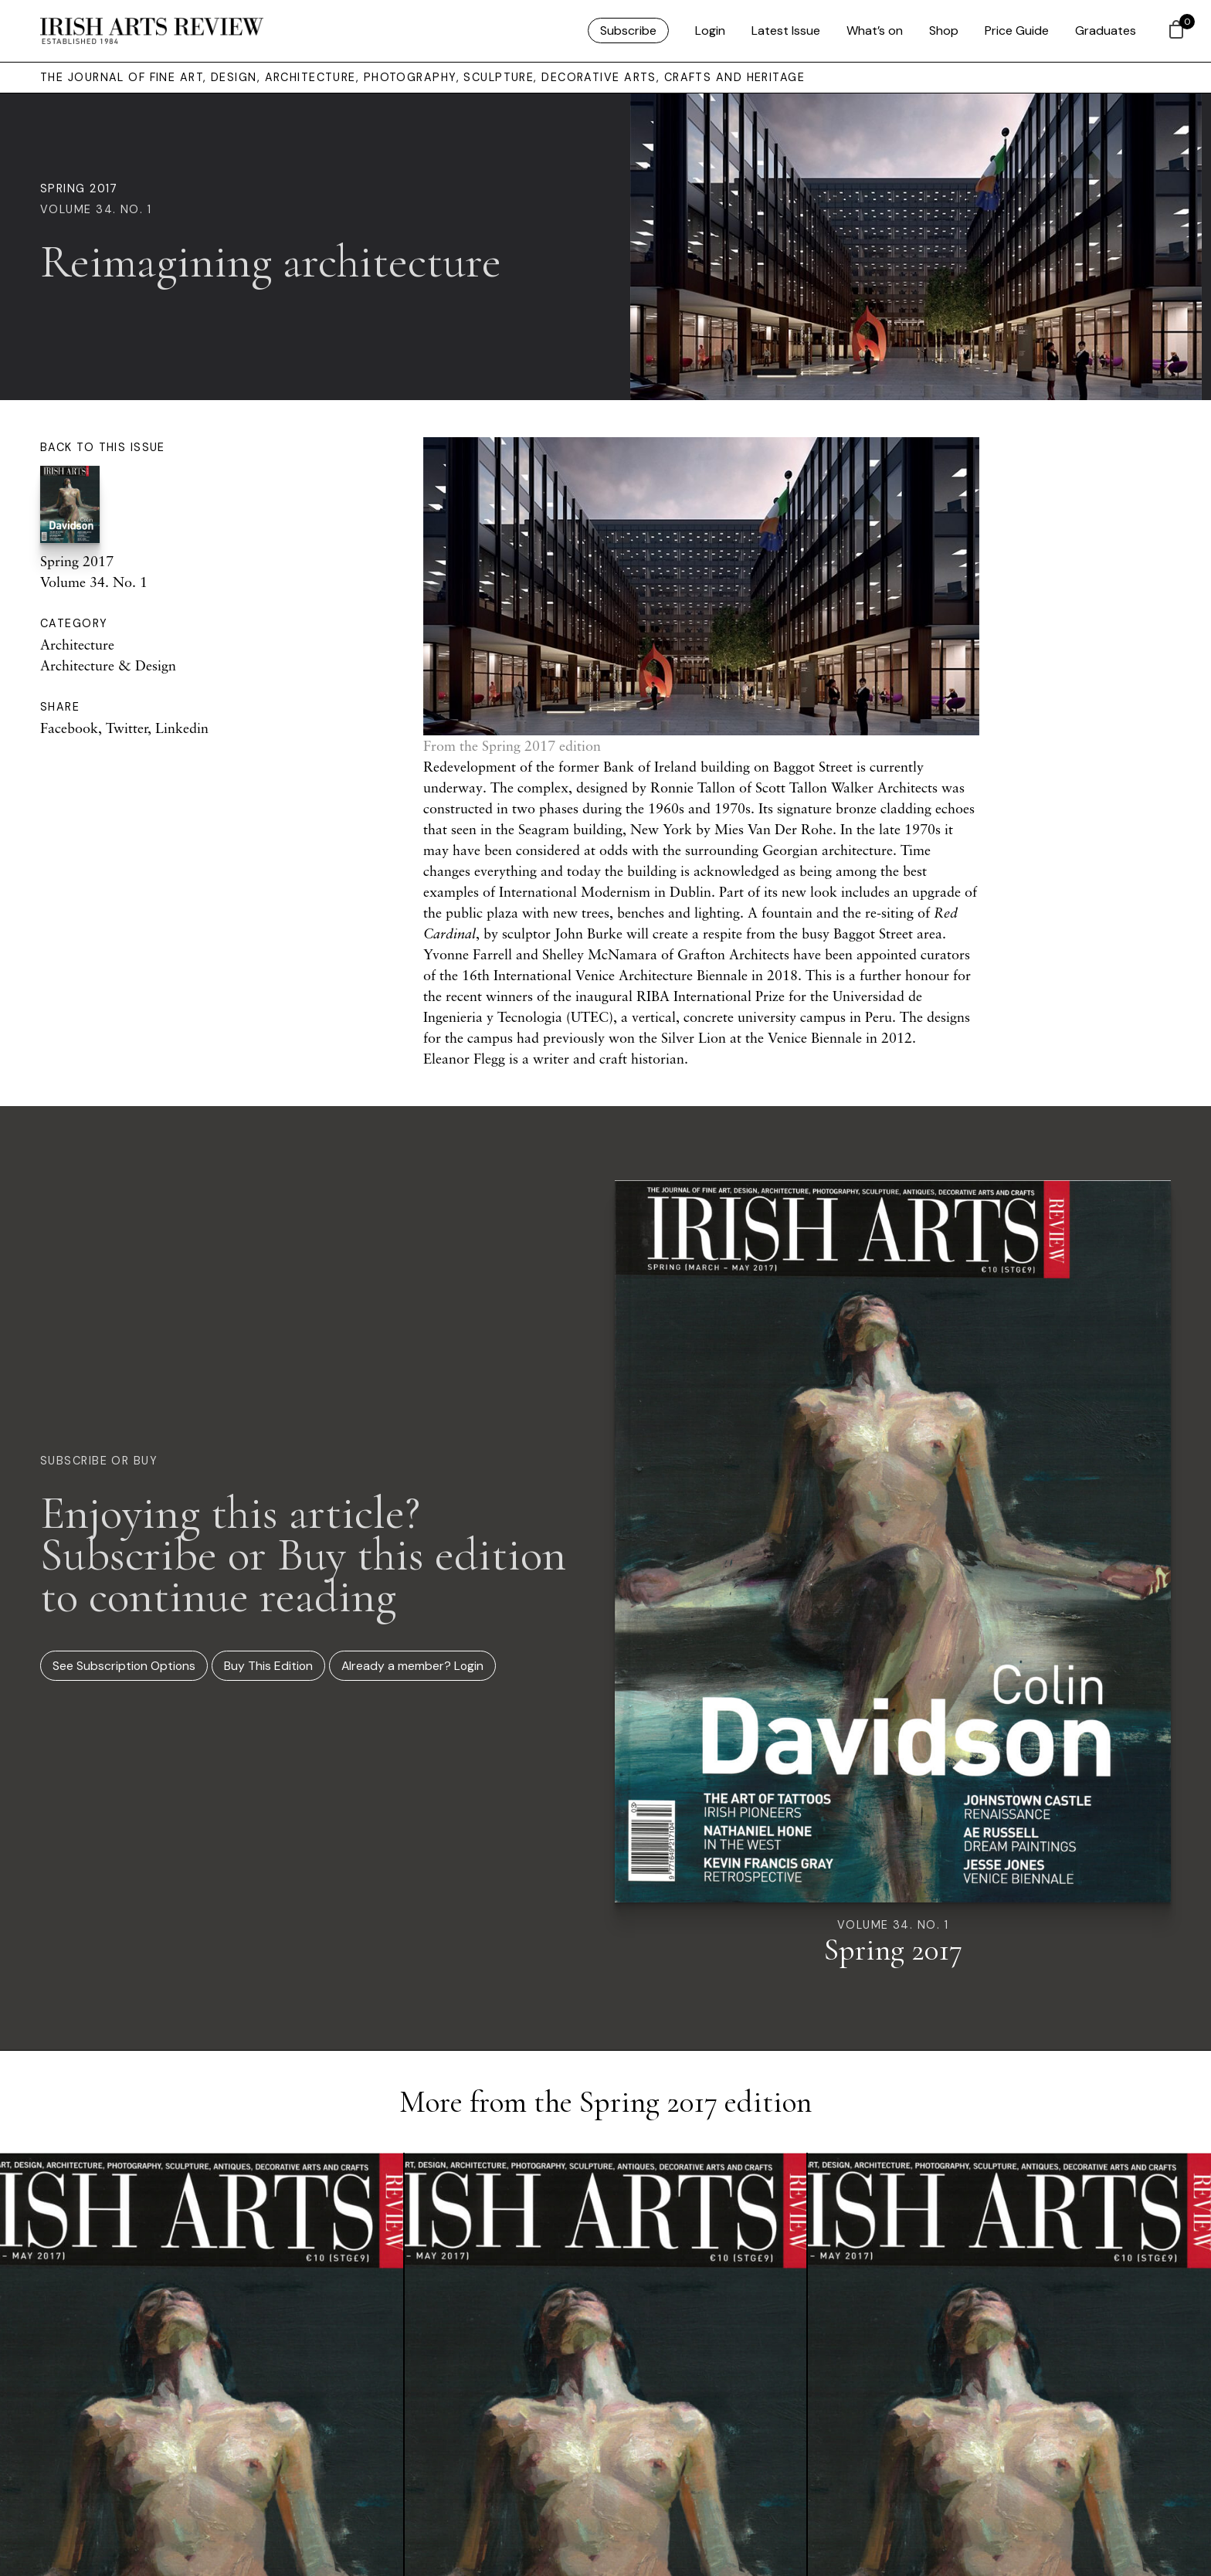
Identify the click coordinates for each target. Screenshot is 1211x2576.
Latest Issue (785, 30)
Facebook (69, 727)
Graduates (1105, 30)
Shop (943, 30)
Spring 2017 (79, 188)
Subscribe (628, 30)
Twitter (127, 727)
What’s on (874, 30)
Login (710, 30)
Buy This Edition (268, 1666)
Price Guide (1017, 30)
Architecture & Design (108, 665)
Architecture (77, 644)
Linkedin (182, 727)
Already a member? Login (412, 1666)
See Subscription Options (124, 1666)
